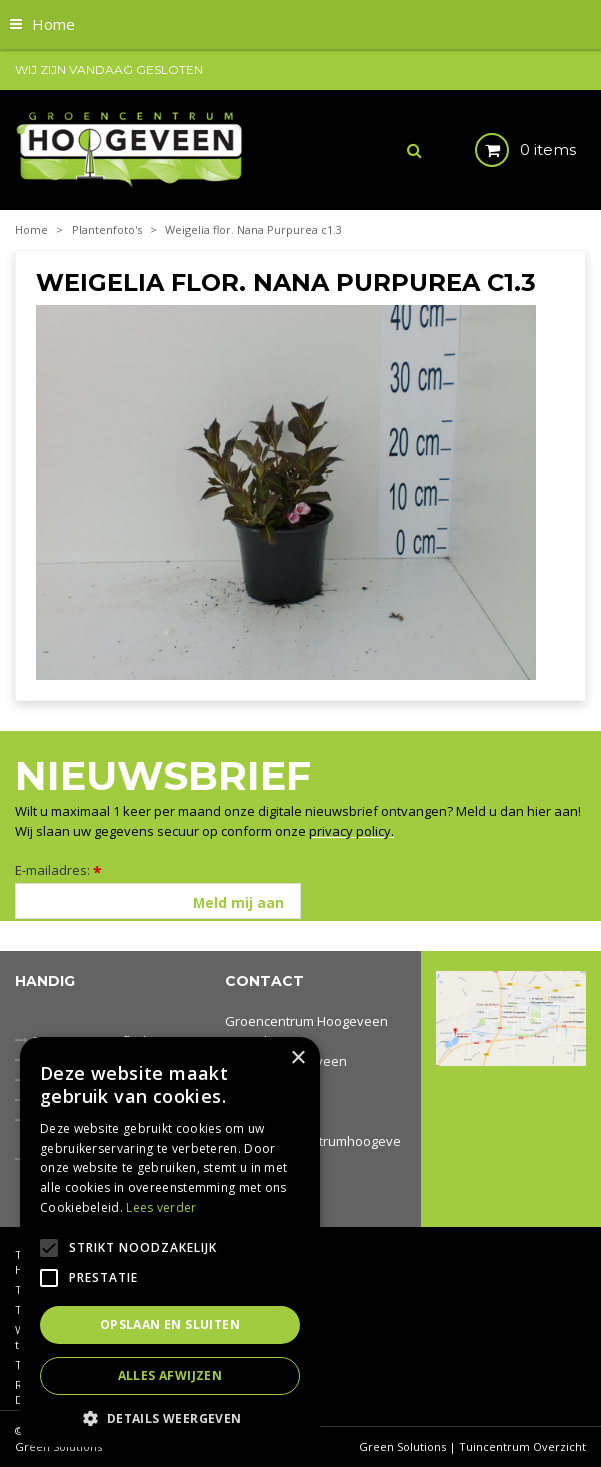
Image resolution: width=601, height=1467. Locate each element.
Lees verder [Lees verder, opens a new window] (161, 1207)
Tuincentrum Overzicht (522, 1446)
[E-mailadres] (158, 901)
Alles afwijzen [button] (170, 1375)
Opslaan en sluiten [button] (170, 1324)
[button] (170, 1417)
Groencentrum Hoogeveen (306, 1021)
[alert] (170, 1242)
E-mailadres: (58, 870)
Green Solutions (402, 1446)
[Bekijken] (508, 150)
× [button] (297, 1058)
